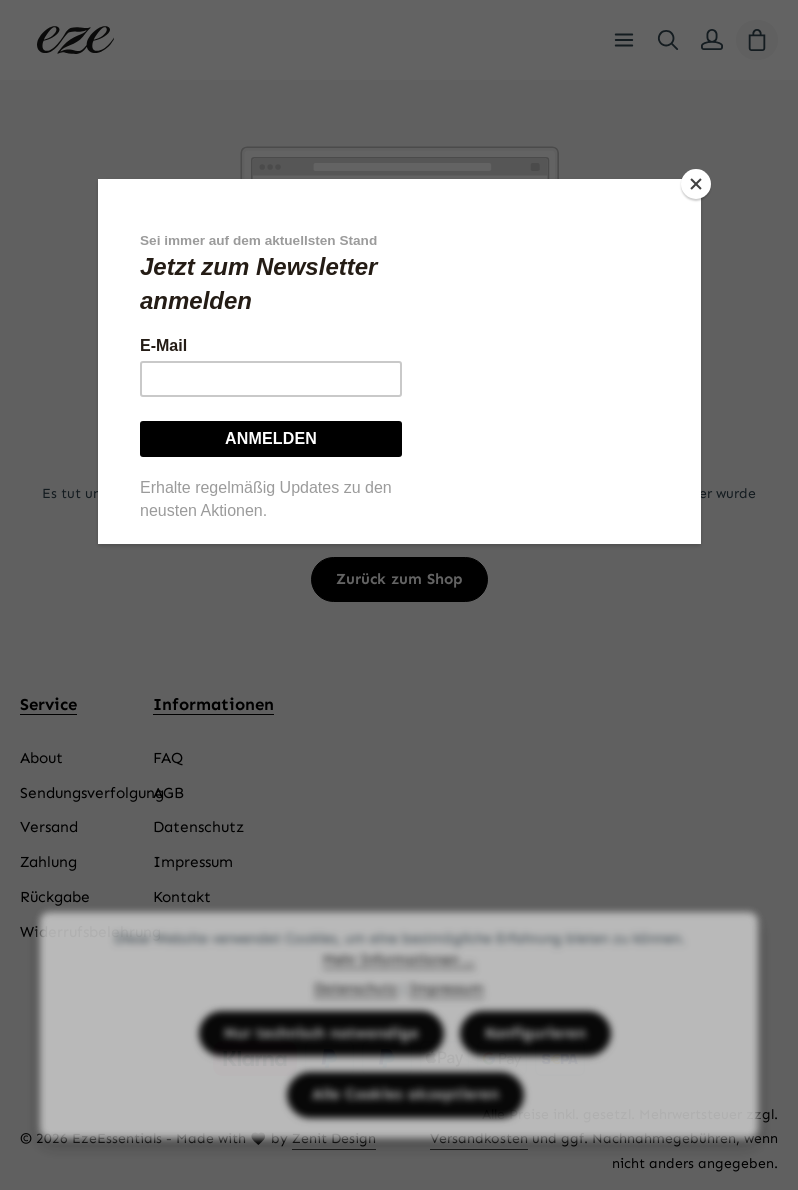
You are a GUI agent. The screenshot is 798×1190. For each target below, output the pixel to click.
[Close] (696, 184)
